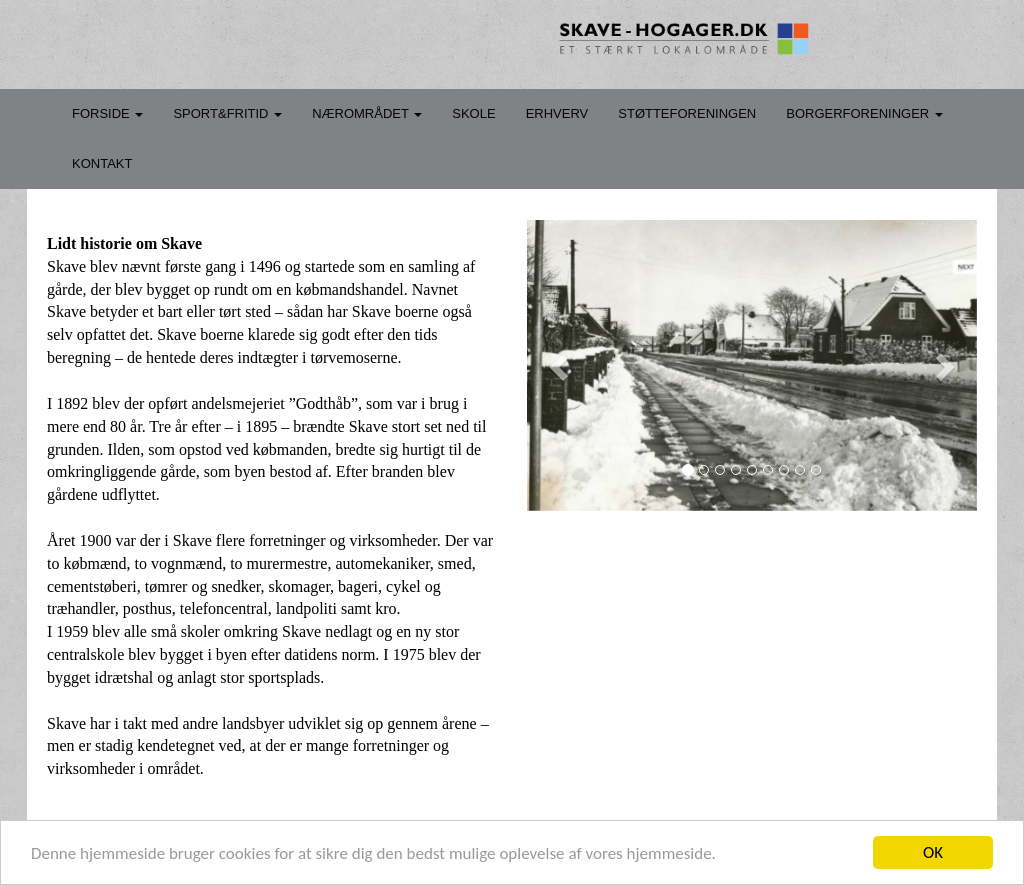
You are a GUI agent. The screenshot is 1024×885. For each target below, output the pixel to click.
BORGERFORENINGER (864, 113)
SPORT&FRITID (227, 113)
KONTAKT (102, 163)
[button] (561, 365)
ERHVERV (557, 113)
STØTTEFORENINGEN (687, 113)
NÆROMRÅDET (367, 113)
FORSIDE (107, 113)
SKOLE (473, 113)
